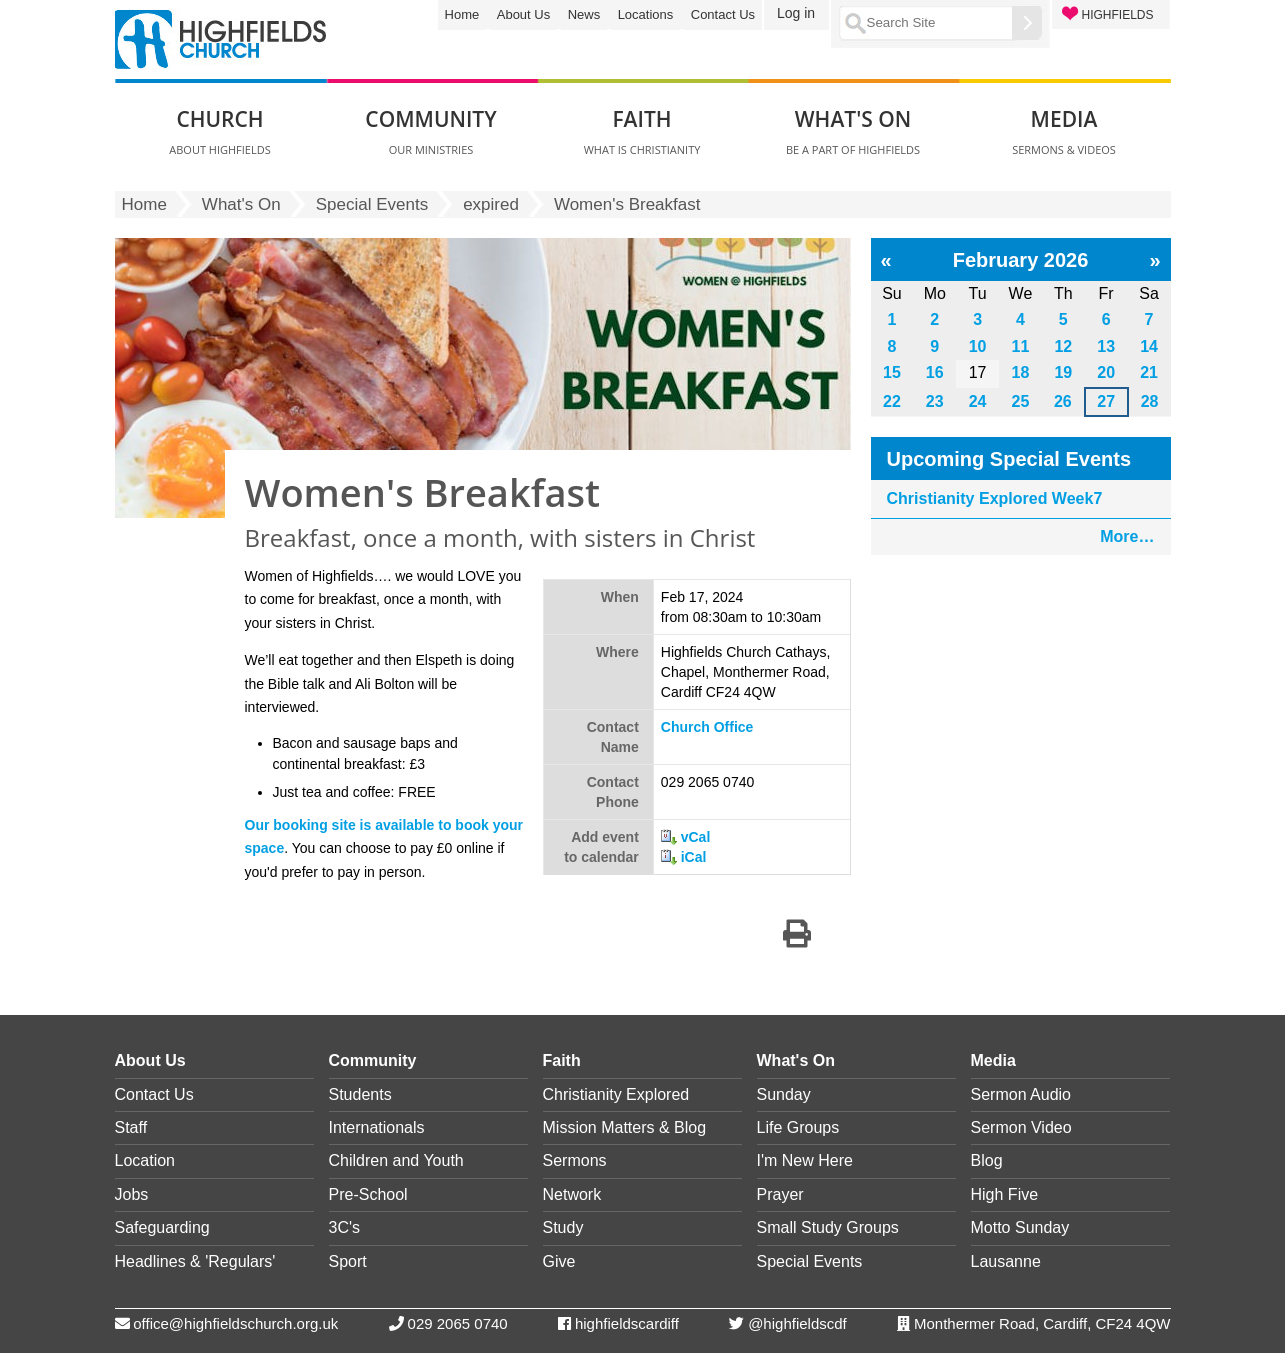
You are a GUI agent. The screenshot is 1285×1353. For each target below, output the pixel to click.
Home (462, 14)
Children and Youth (396, 1160)
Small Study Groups (828, 1227)
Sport (348, 1261)
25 (1021, 401)
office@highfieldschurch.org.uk (235, 1323)
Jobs (132, 1194)
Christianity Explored (616, 1094)
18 (1021, 372)
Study (563, 1227)
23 (935, 401)
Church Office (707, 727)
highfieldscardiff (627, 1323)
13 (1106, 346)
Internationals (377, 1127)
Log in (796, 13)
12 (1063, 346)
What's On (241, 204)
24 (978, 401)
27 (1106, 401)
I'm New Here (805, 1160)
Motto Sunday (1020, 1227)
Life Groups (798, 1127)
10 (978, 346)
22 (892, 401)
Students (360, 1094)
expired (491, 204)
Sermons (575, 1160)
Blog (987, 1160)
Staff (131, 1127)
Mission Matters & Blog (625, 1127)
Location (145, 1160)
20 (1106, 372)
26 (1063, 401)
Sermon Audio (1021, 1094)
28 (1150, 401)
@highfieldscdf (797, 1323)
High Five (1005, 1194)
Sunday (784, 1094)
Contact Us (723, 14)
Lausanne (1006, 1261)
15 (892, 372)
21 (1149, 372)
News (584, 14)
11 (1021, 346)
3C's (345, 1227)
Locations (646, 14)
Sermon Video (1021, 1127)
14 (1149, 346)
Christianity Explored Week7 (995, 498)
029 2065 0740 (458, 1323)
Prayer (780, 1194)
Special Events (372, 204)
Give (559, 1261)
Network (572, 1194)
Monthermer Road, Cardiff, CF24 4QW (1042, 1323)
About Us (523, 14)
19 (1063, 372)
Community (373, 1060)
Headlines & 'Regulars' (195, 1261)
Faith (562, 1060)
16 (935, 372)
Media (993, 1060)
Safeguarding (162, 1227)
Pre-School (368, 1194)
